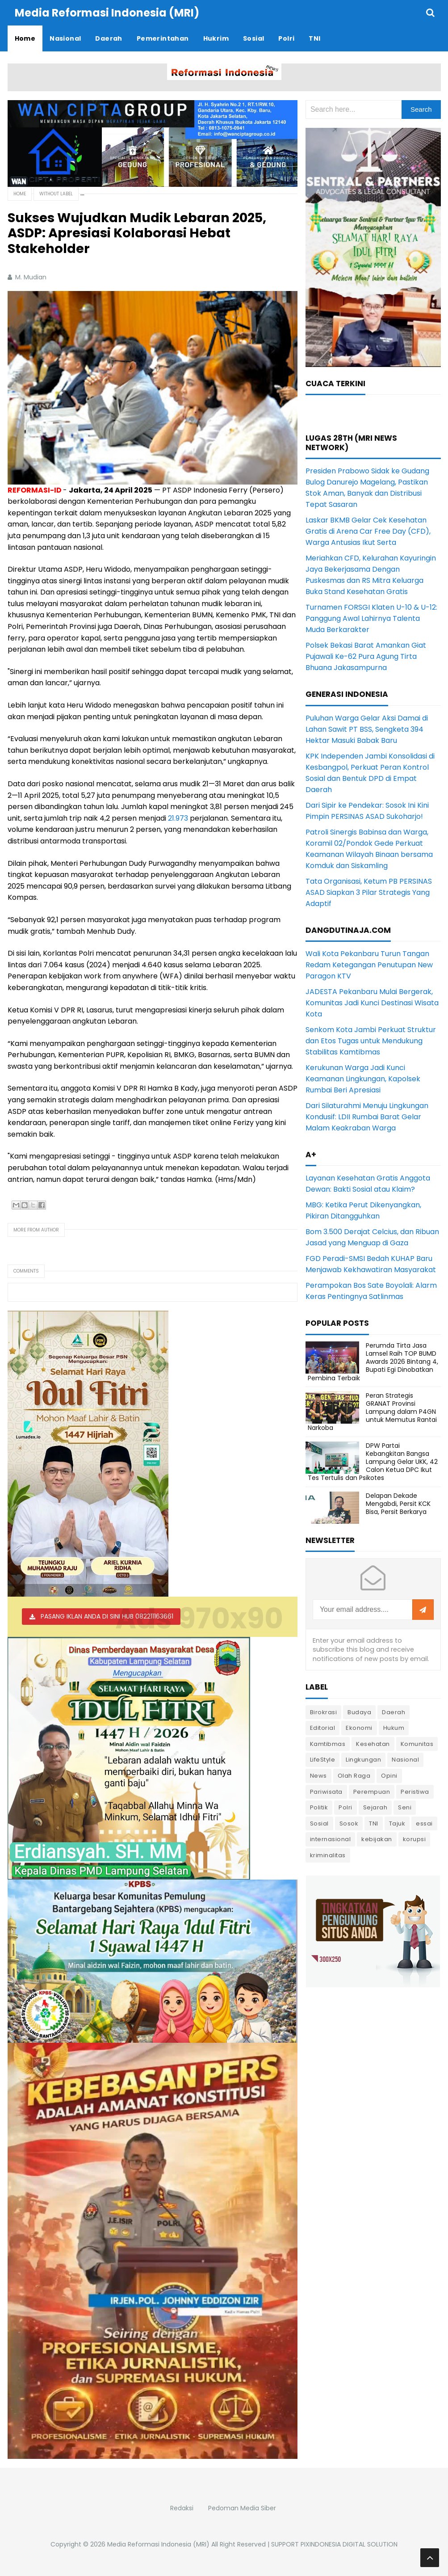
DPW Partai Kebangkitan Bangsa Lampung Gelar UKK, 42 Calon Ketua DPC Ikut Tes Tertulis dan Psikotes (373, 1462)
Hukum (394, 1728)
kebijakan (376, 1839)
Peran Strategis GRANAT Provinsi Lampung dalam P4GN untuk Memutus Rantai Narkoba (372, 1412)
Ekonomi (359, 1728)
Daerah (393, 1712)
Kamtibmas (328, 1744)
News (318, 1775)
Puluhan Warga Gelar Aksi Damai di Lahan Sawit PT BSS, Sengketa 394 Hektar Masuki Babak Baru (367, 729)
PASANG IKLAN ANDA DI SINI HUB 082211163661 (107, 1616)
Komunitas (417, 1744)
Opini (389, 1775)
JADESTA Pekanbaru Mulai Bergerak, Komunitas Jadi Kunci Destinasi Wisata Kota (372, 1003)
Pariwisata (326, 1792)
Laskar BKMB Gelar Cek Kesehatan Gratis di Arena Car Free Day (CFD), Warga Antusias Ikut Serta (368, 531)
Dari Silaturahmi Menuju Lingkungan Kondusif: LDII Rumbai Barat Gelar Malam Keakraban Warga (367, 1116)
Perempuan (371, 1792)
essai (424, 1823)
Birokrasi (323, 1712)
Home (19, 193)
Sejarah (375, 1807)
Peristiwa (415, 1792)
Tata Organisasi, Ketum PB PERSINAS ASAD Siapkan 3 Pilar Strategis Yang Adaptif (369, 892)
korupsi (414, 1839)
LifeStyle (322, 1759)
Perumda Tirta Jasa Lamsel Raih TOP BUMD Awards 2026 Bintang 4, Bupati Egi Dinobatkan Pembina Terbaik (373, 1362)
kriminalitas (328, 1855)
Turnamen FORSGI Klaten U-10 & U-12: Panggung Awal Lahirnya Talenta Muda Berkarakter (371, 618)
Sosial (319, 1823)
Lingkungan (363, 1759)
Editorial (322, 1728)
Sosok (349, 1823)
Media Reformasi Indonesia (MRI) (158, 2544)
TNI (373, 1823)
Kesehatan (373, 1744)
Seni (404, 1807)
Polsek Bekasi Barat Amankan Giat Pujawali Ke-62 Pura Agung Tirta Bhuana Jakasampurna (366, 656)
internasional (330, 1839)
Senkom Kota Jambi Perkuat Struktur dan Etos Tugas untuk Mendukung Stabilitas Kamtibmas (371, 1040)
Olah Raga (354, 1775)
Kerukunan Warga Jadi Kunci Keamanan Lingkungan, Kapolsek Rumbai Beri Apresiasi (363, 1078)
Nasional (405, 1759)
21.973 (178, 818)
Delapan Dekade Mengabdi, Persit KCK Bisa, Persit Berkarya (398, 1503)
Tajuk (397, 1823)
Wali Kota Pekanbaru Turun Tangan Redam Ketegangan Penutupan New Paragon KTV (369, 965)
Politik (319, 1807)
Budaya (359, 1712)
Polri (345, 1807)
